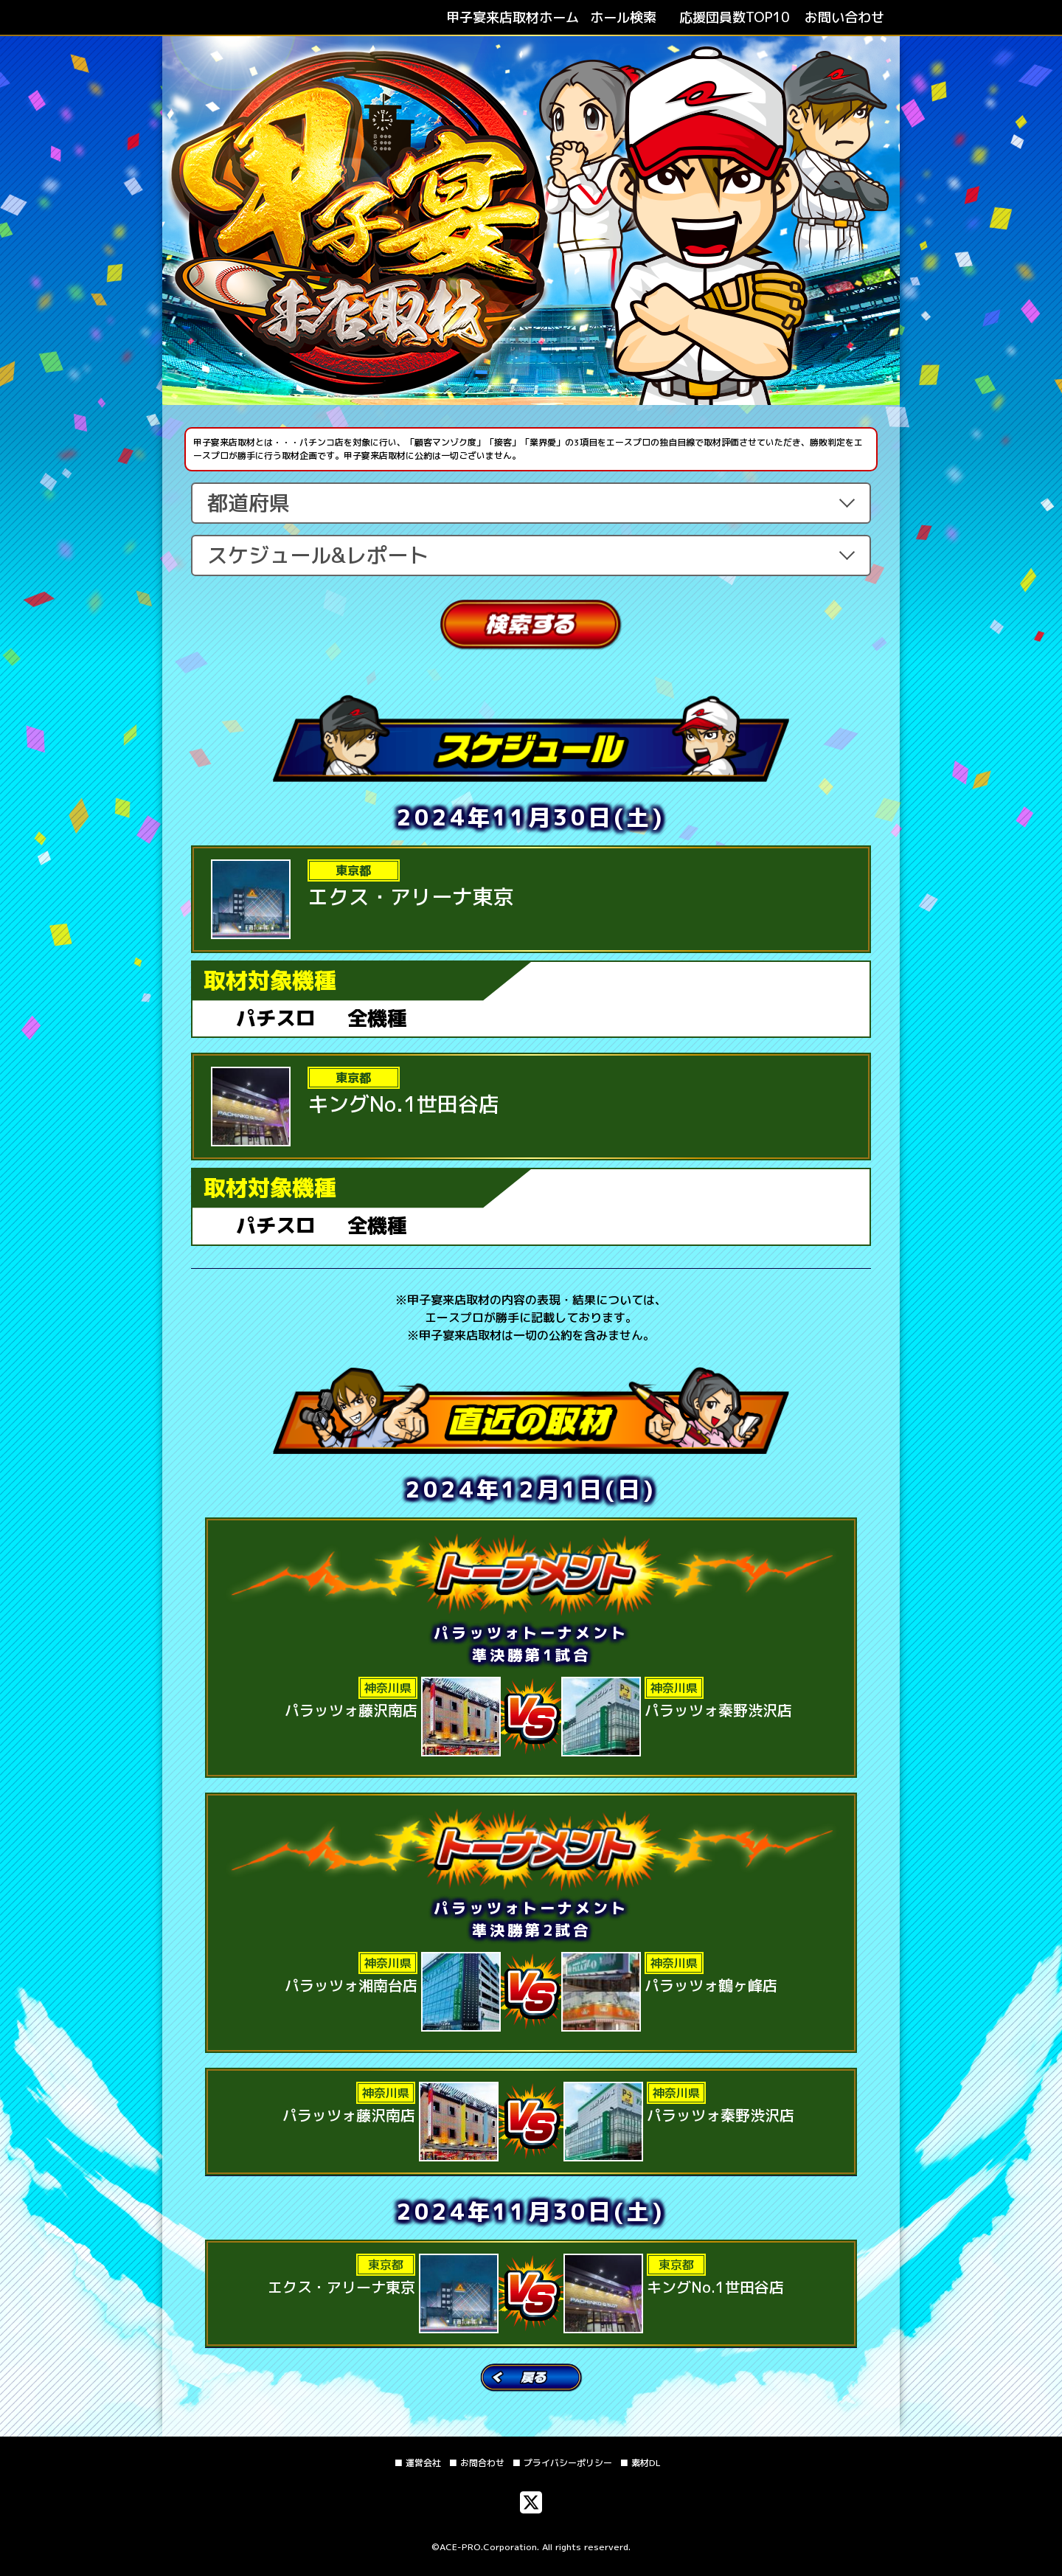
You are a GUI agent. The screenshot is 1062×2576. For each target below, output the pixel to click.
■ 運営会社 (417, 2462)
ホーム (512, 17)
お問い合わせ (844, 17)
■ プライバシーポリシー (562, 2462)
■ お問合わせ (476, 2462)
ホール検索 (623, 17)
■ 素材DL (640, 2462)
